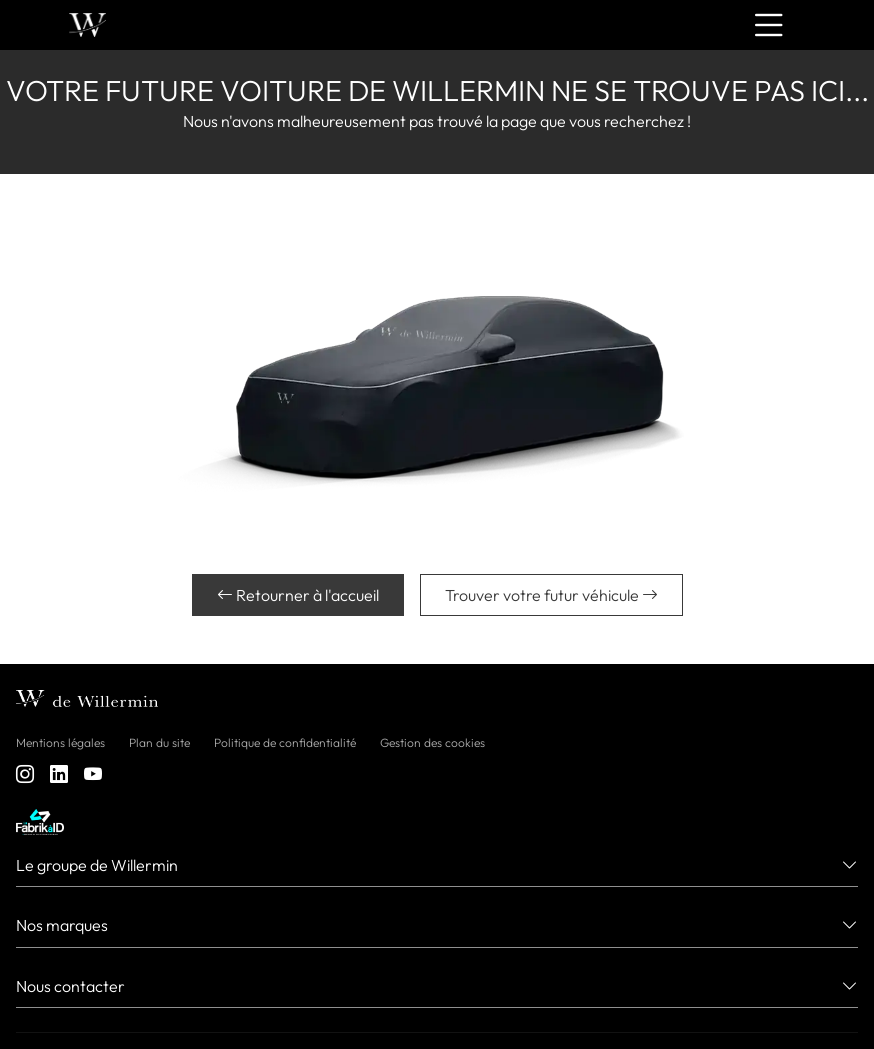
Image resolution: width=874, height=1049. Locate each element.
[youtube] (93, 775)
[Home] (87, 25)
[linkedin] (59, 775)
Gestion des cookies (432, 742)
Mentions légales (60, 742)
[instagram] (25, 775)
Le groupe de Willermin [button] (97, 865)
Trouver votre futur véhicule (551, 595)
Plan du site (159, 742)
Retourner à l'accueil (298, 595)
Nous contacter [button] (70, 986)
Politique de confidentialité (285, 742)
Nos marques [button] (62, 925)
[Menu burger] (769, 25)
